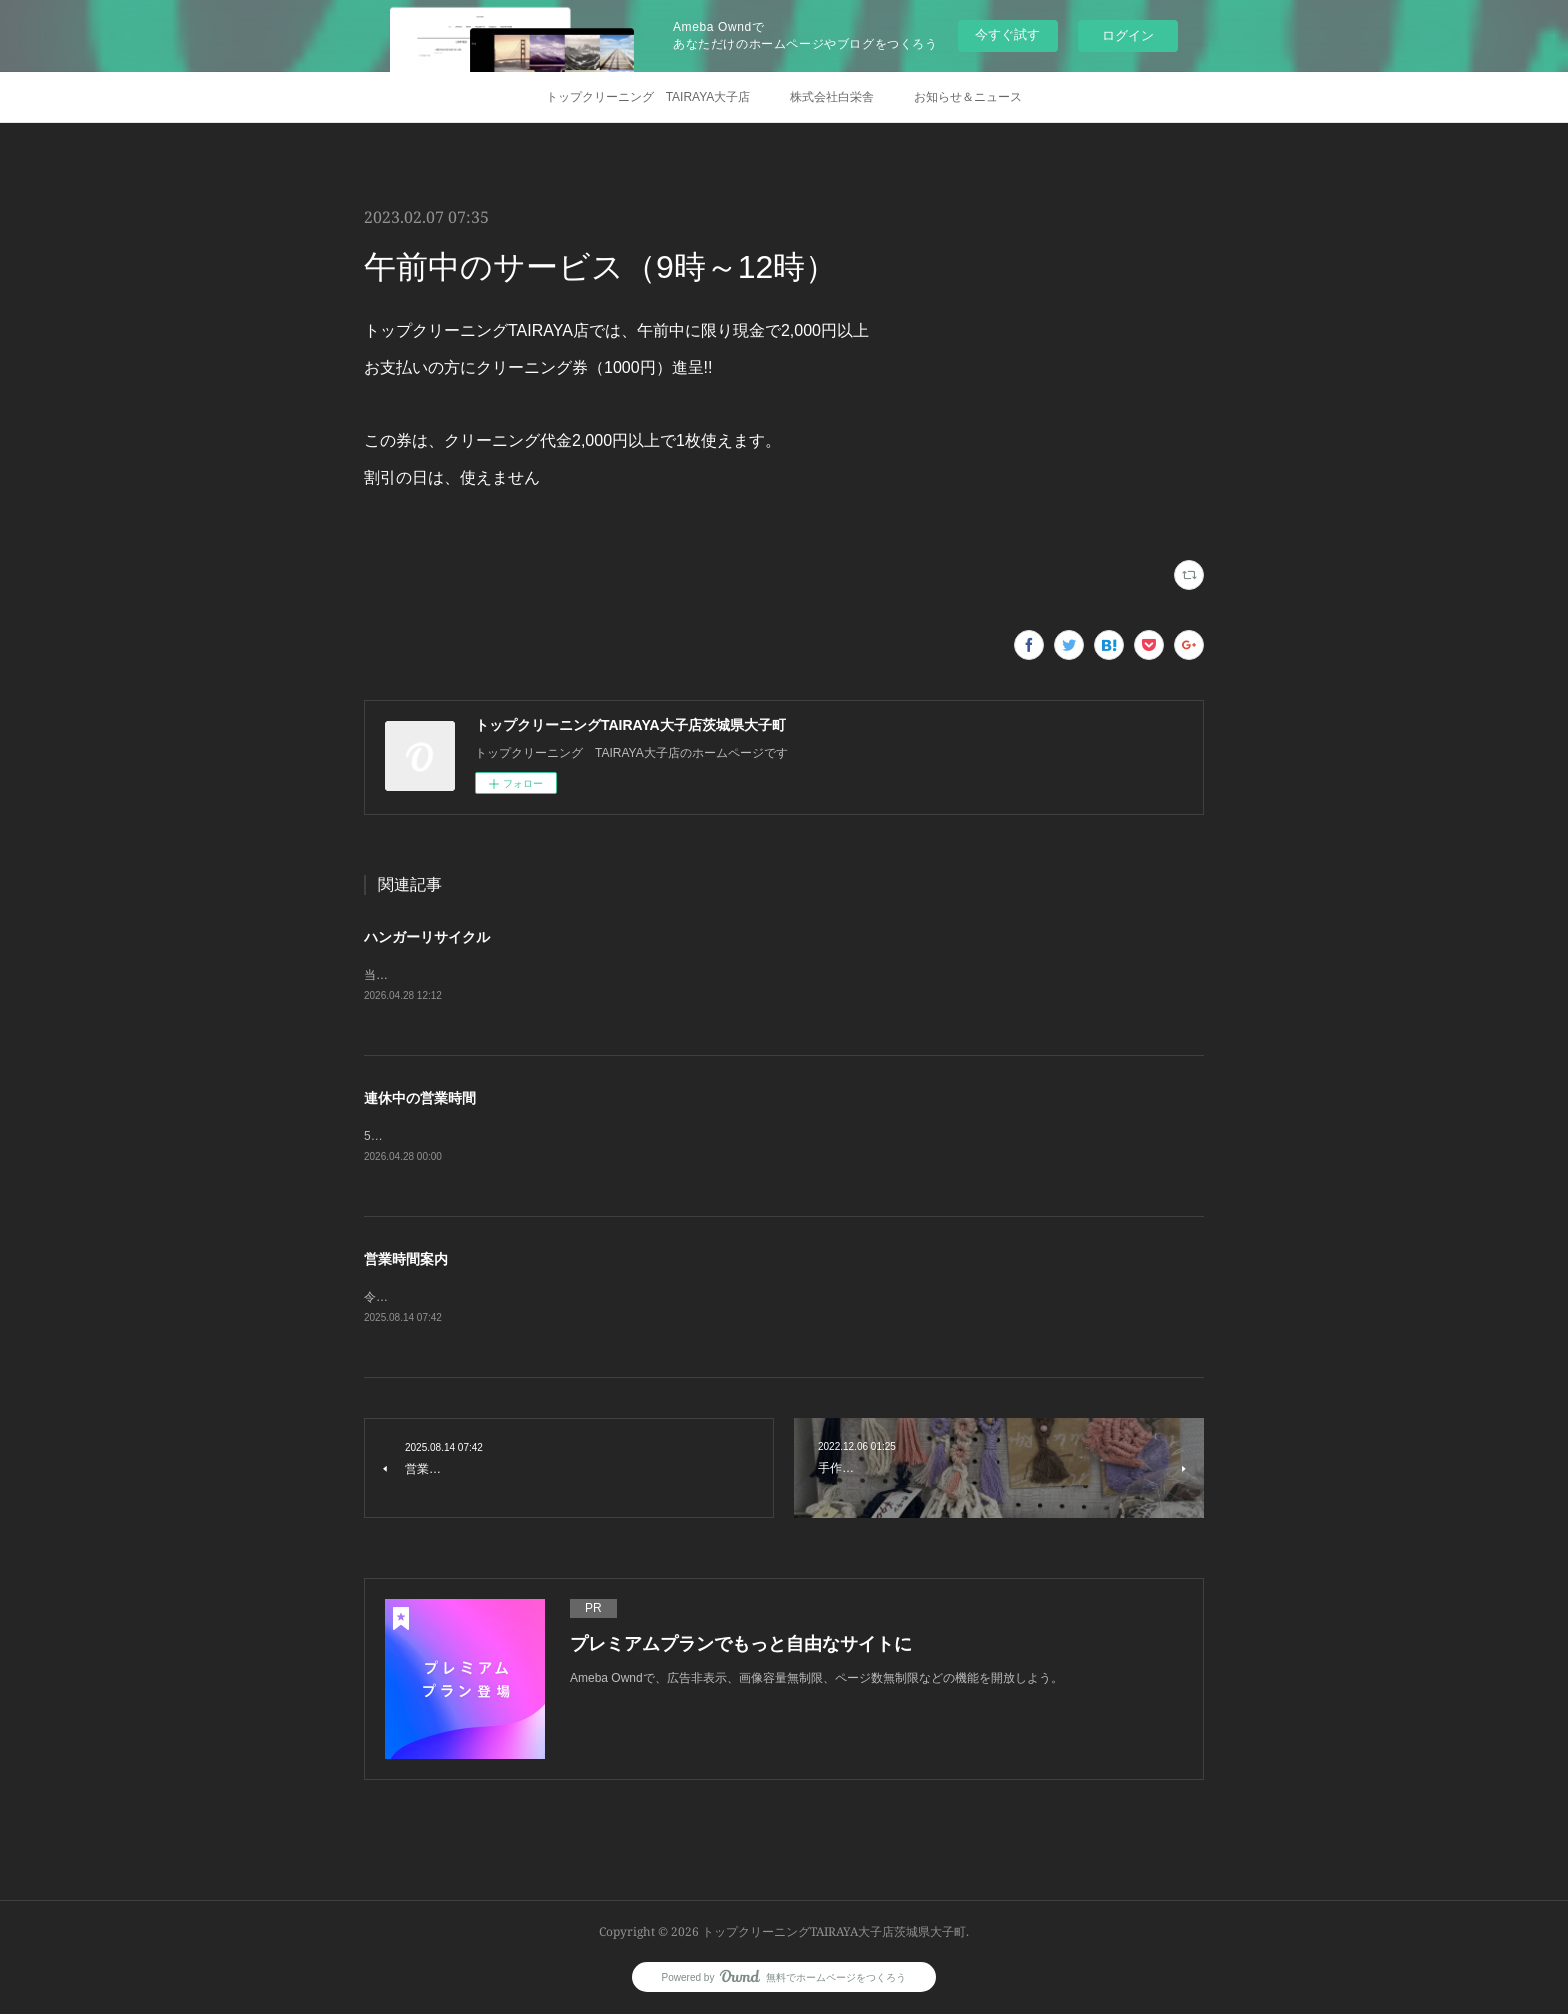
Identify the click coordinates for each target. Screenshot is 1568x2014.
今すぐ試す (1007, 34)
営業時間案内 (406, 1259)
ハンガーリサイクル (427, 937)
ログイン (1128, 35)
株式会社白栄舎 (832, 97)
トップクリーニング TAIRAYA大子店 (648, 97)
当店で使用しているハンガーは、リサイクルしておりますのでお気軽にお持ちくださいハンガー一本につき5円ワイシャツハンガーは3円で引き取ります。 (778, 975)
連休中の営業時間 (420, 1098)
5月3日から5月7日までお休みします (461, 1136)
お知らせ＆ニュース (968, 97)
